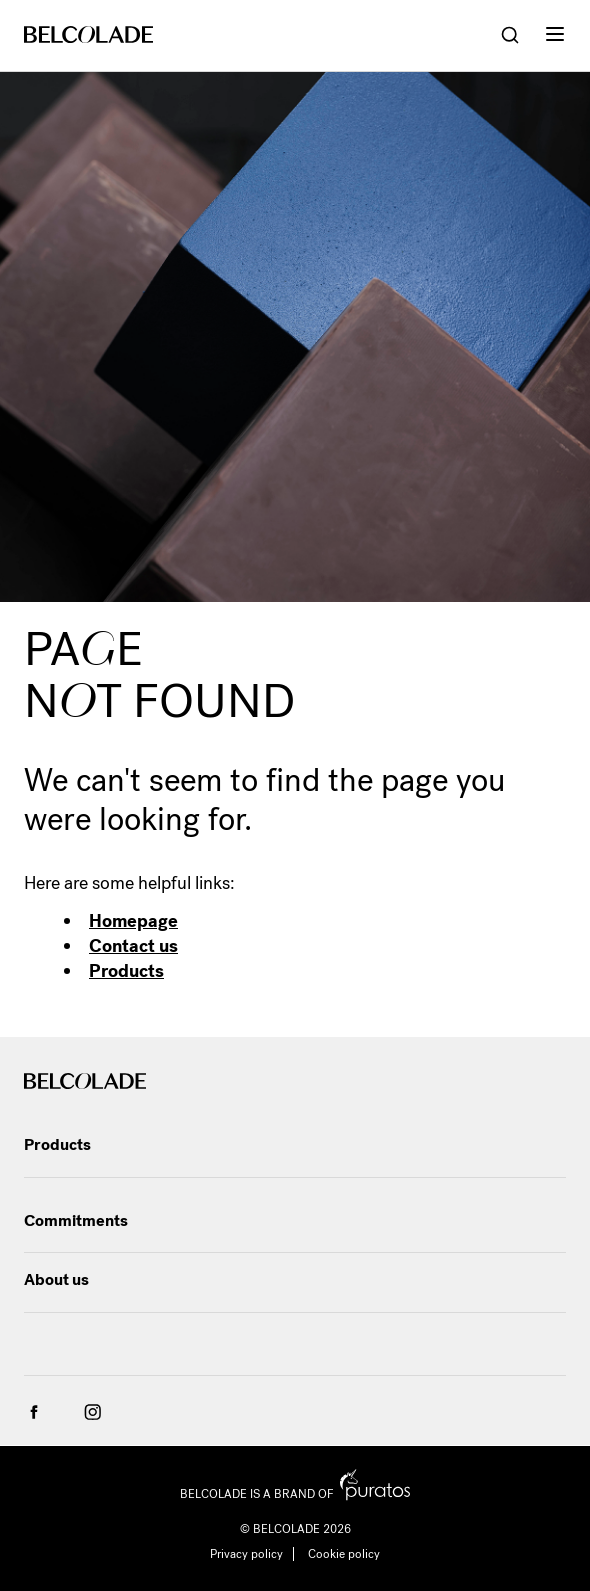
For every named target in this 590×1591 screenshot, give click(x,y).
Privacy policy (246, 1554)
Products (126, 971)
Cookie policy (344, 1554)
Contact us (133, 946)
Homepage (133, 921)
